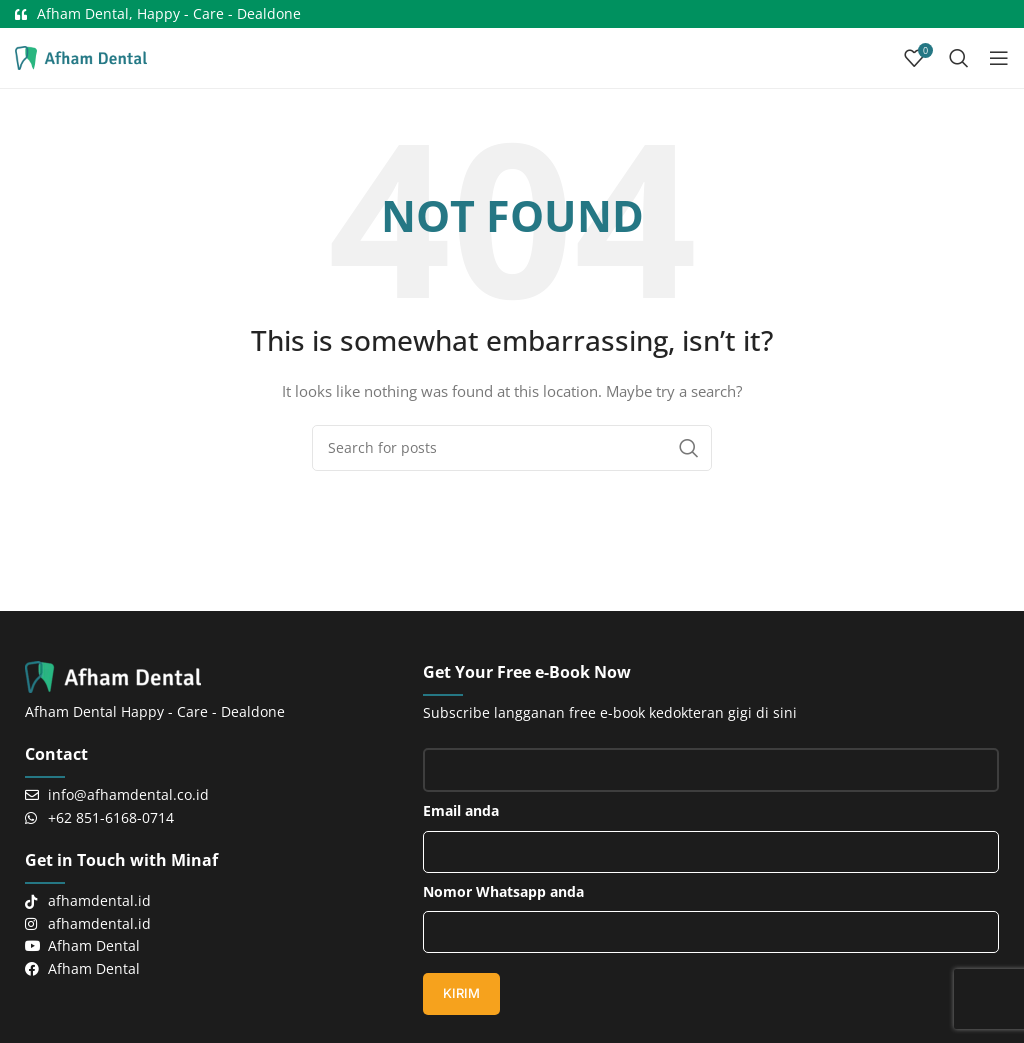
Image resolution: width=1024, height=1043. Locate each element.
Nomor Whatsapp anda (711, 909)
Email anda (711, 828)
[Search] (959, 58)
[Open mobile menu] (999, 58)
